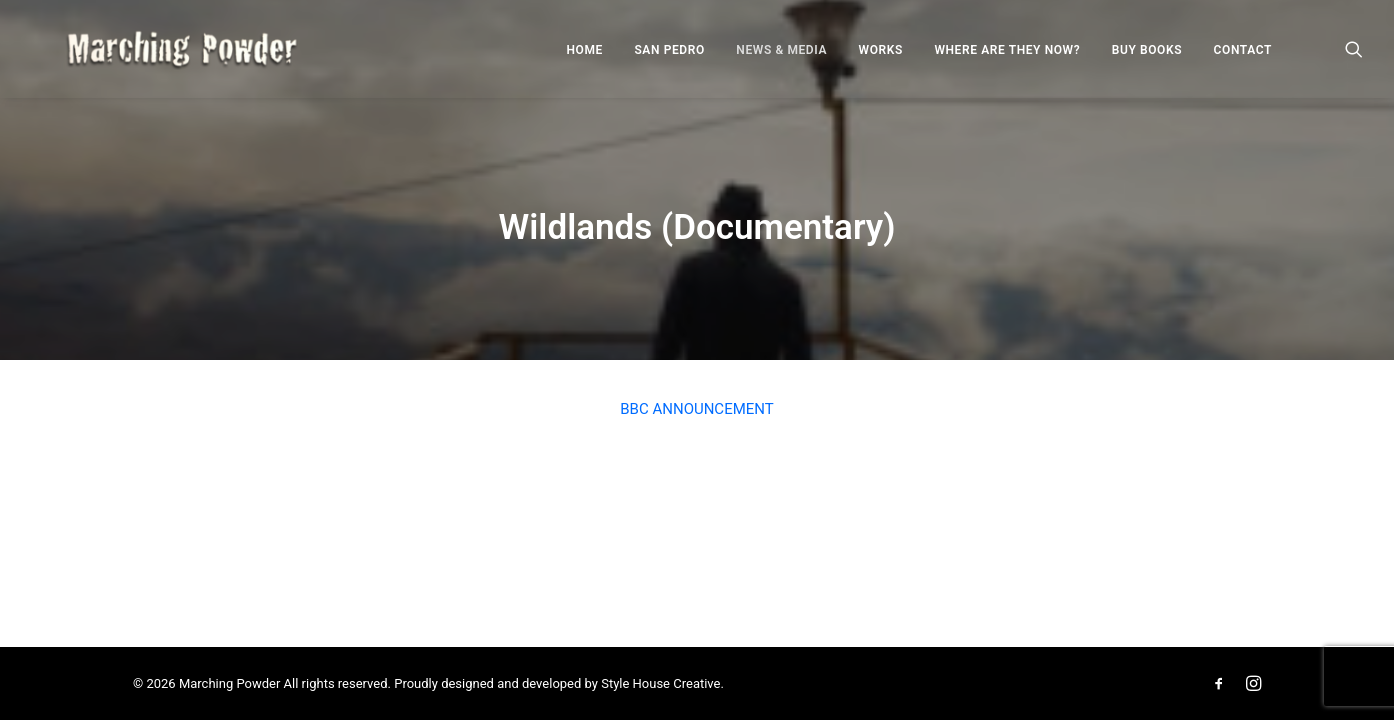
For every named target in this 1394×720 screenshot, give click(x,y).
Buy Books (1147, 58)
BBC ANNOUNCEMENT (696, 409)
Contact (1243, 58)
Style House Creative (660, 683)
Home (585, 58)
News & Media (781, 58)
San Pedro (669, 58)
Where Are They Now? (1007, 58)
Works (881, 58)
